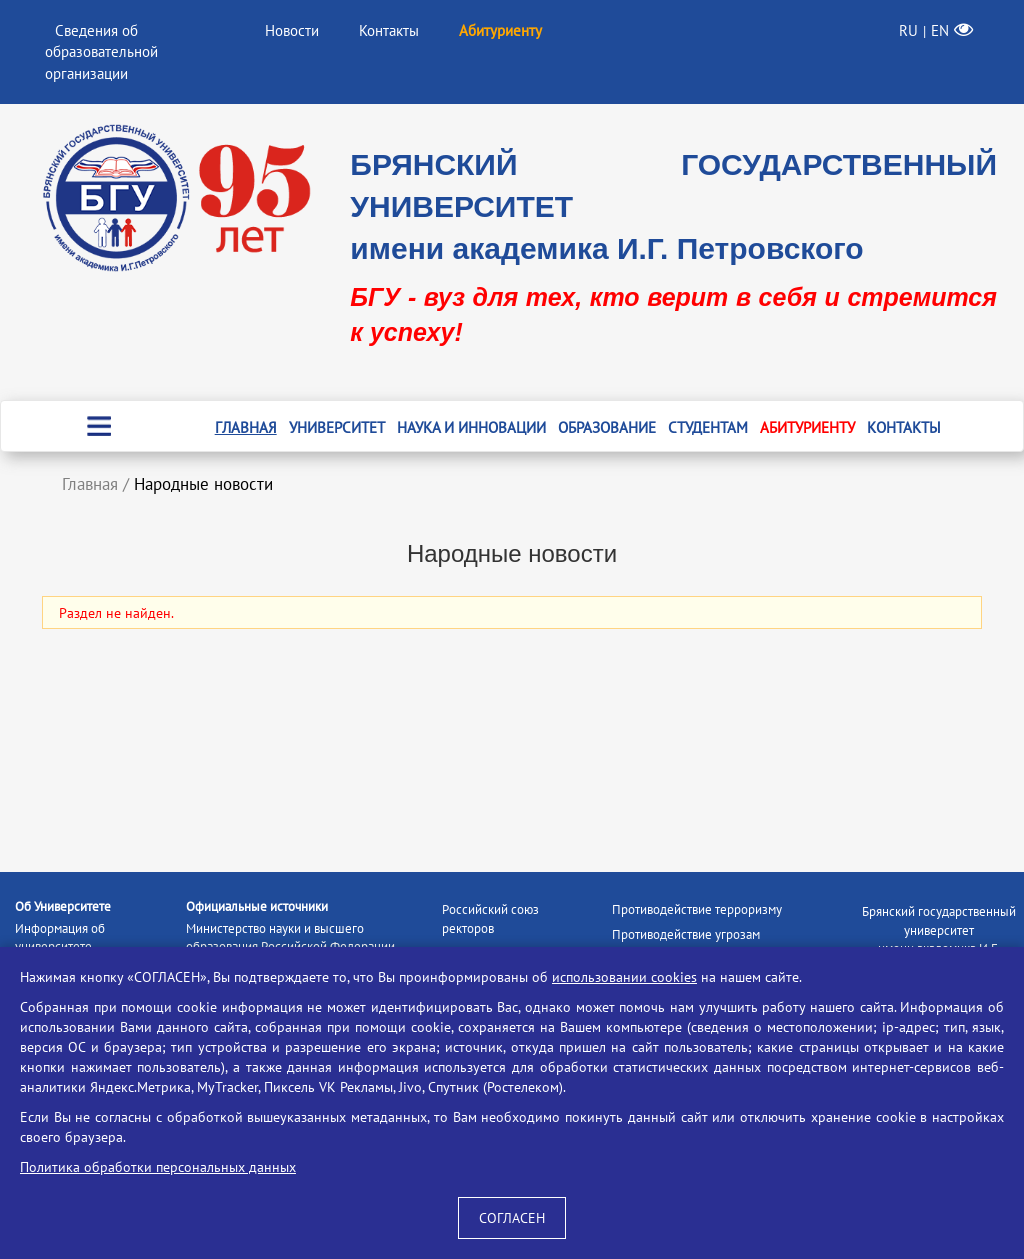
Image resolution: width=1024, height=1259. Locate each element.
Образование (607, 427)
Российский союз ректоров (490, 919)
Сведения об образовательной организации (101, 52)
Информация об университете (60, 938)
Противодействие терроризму (697, 909)
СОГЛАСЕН (512, 1218)
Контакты (389, 30)
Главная (246, 427)
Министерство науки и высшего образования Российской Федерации (290, 938)
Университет (337, 427)
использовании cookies (624, 977)
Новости (292, 30)
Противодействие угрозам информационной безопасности (702, 944)
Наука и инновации (471, 427)
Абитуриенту (807, 427)
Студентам (708, 427)
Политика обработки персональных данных (158, 1167)
